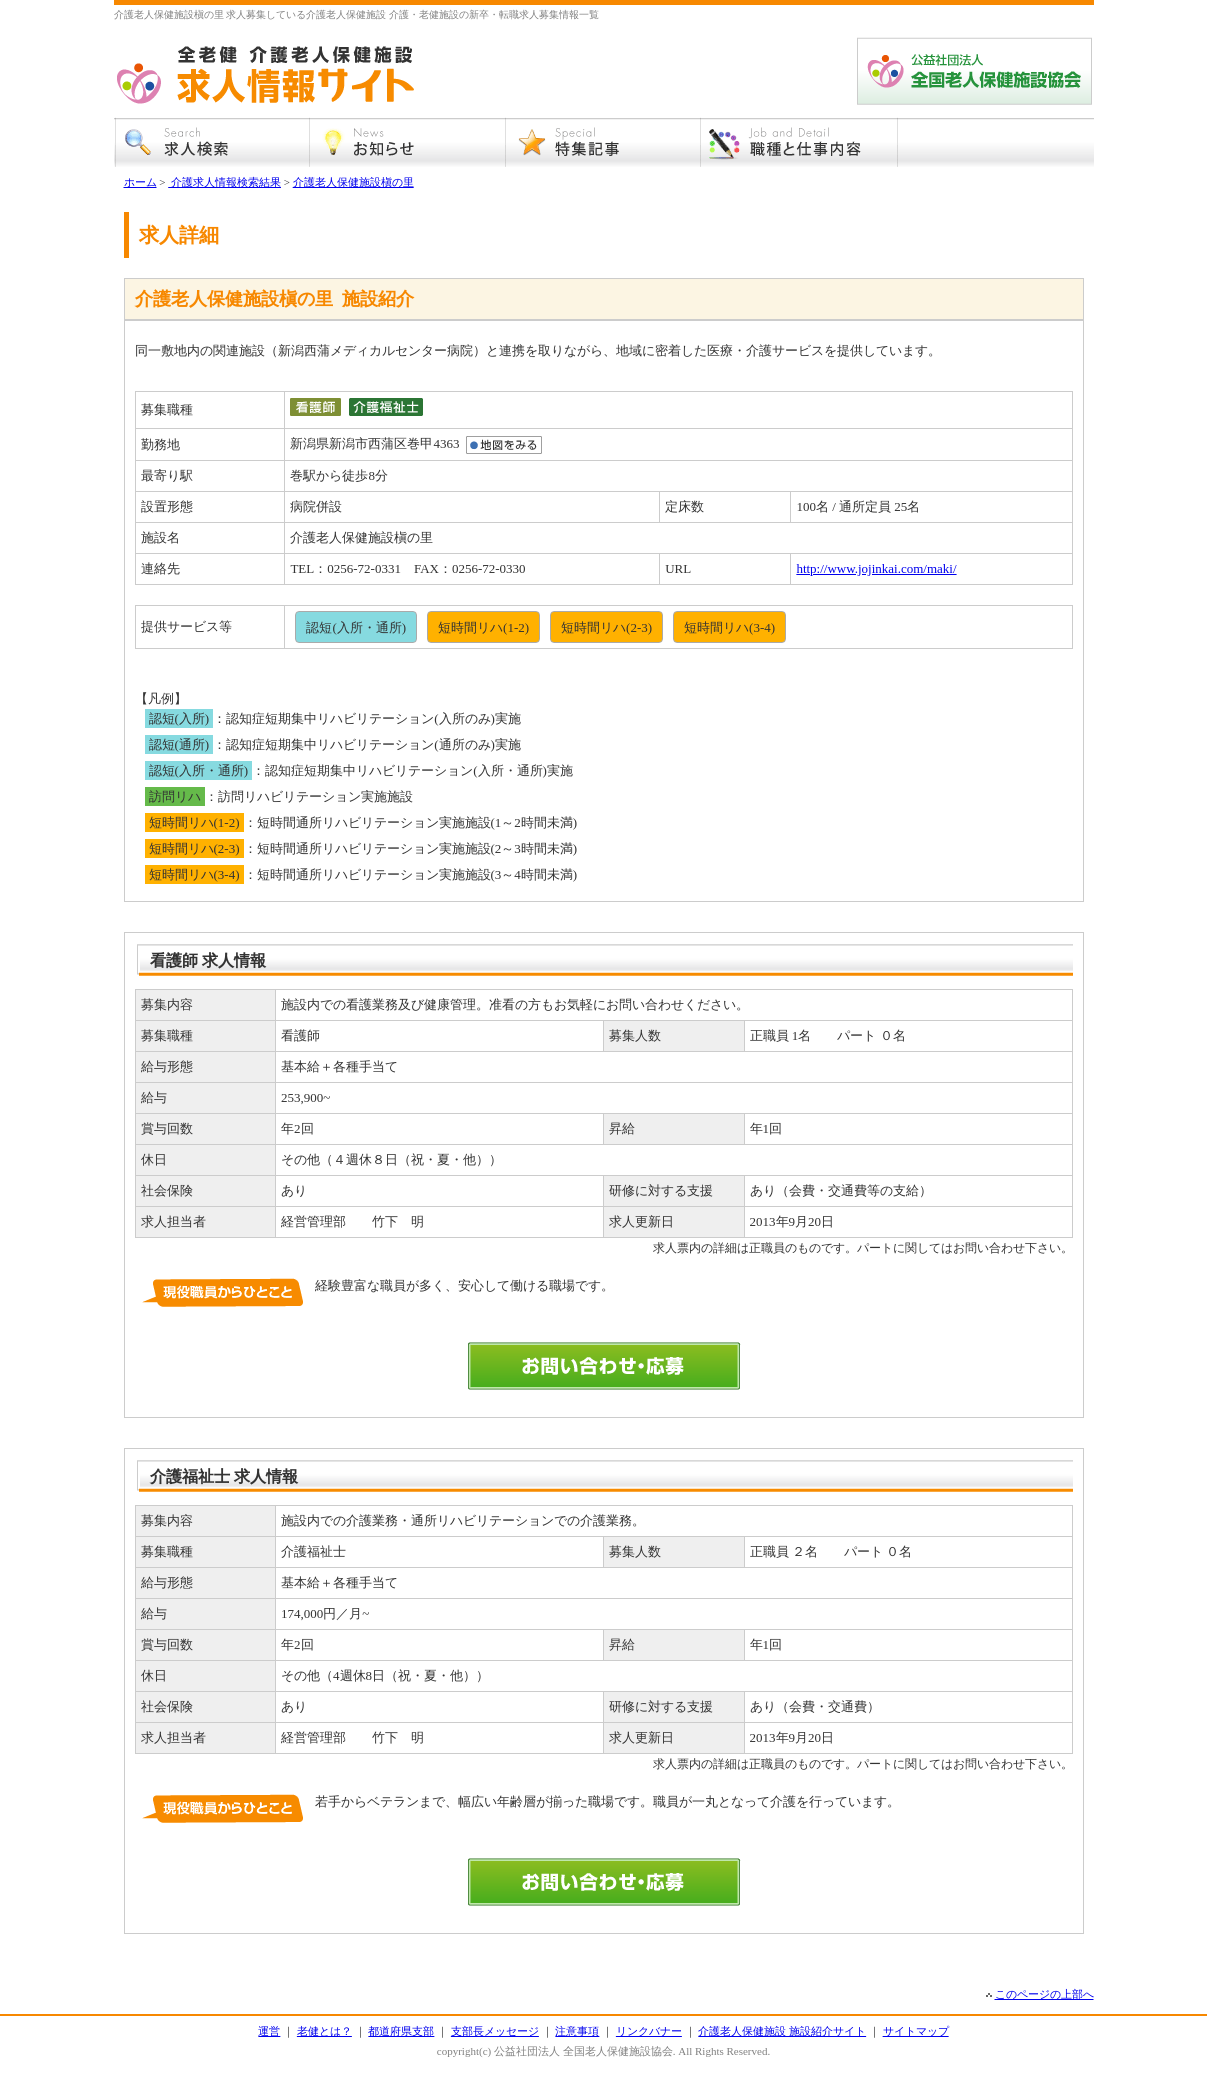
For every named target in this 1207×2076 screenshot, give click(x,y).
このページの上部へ (1044, 1994)
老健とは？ (324, 2031)
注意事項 (577, 2031)
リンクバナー (649, 2031)
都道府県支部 (401, 2031)
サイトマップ (916, 2031)
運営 (269, 2031)
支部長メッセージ (495, 2031)
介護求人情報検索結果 (224, 182)
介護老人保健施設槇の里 (353, 182)
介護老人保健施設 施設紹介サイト (782, 2031)
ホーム (140, 182)
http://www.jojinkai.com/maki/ (876, 568)
